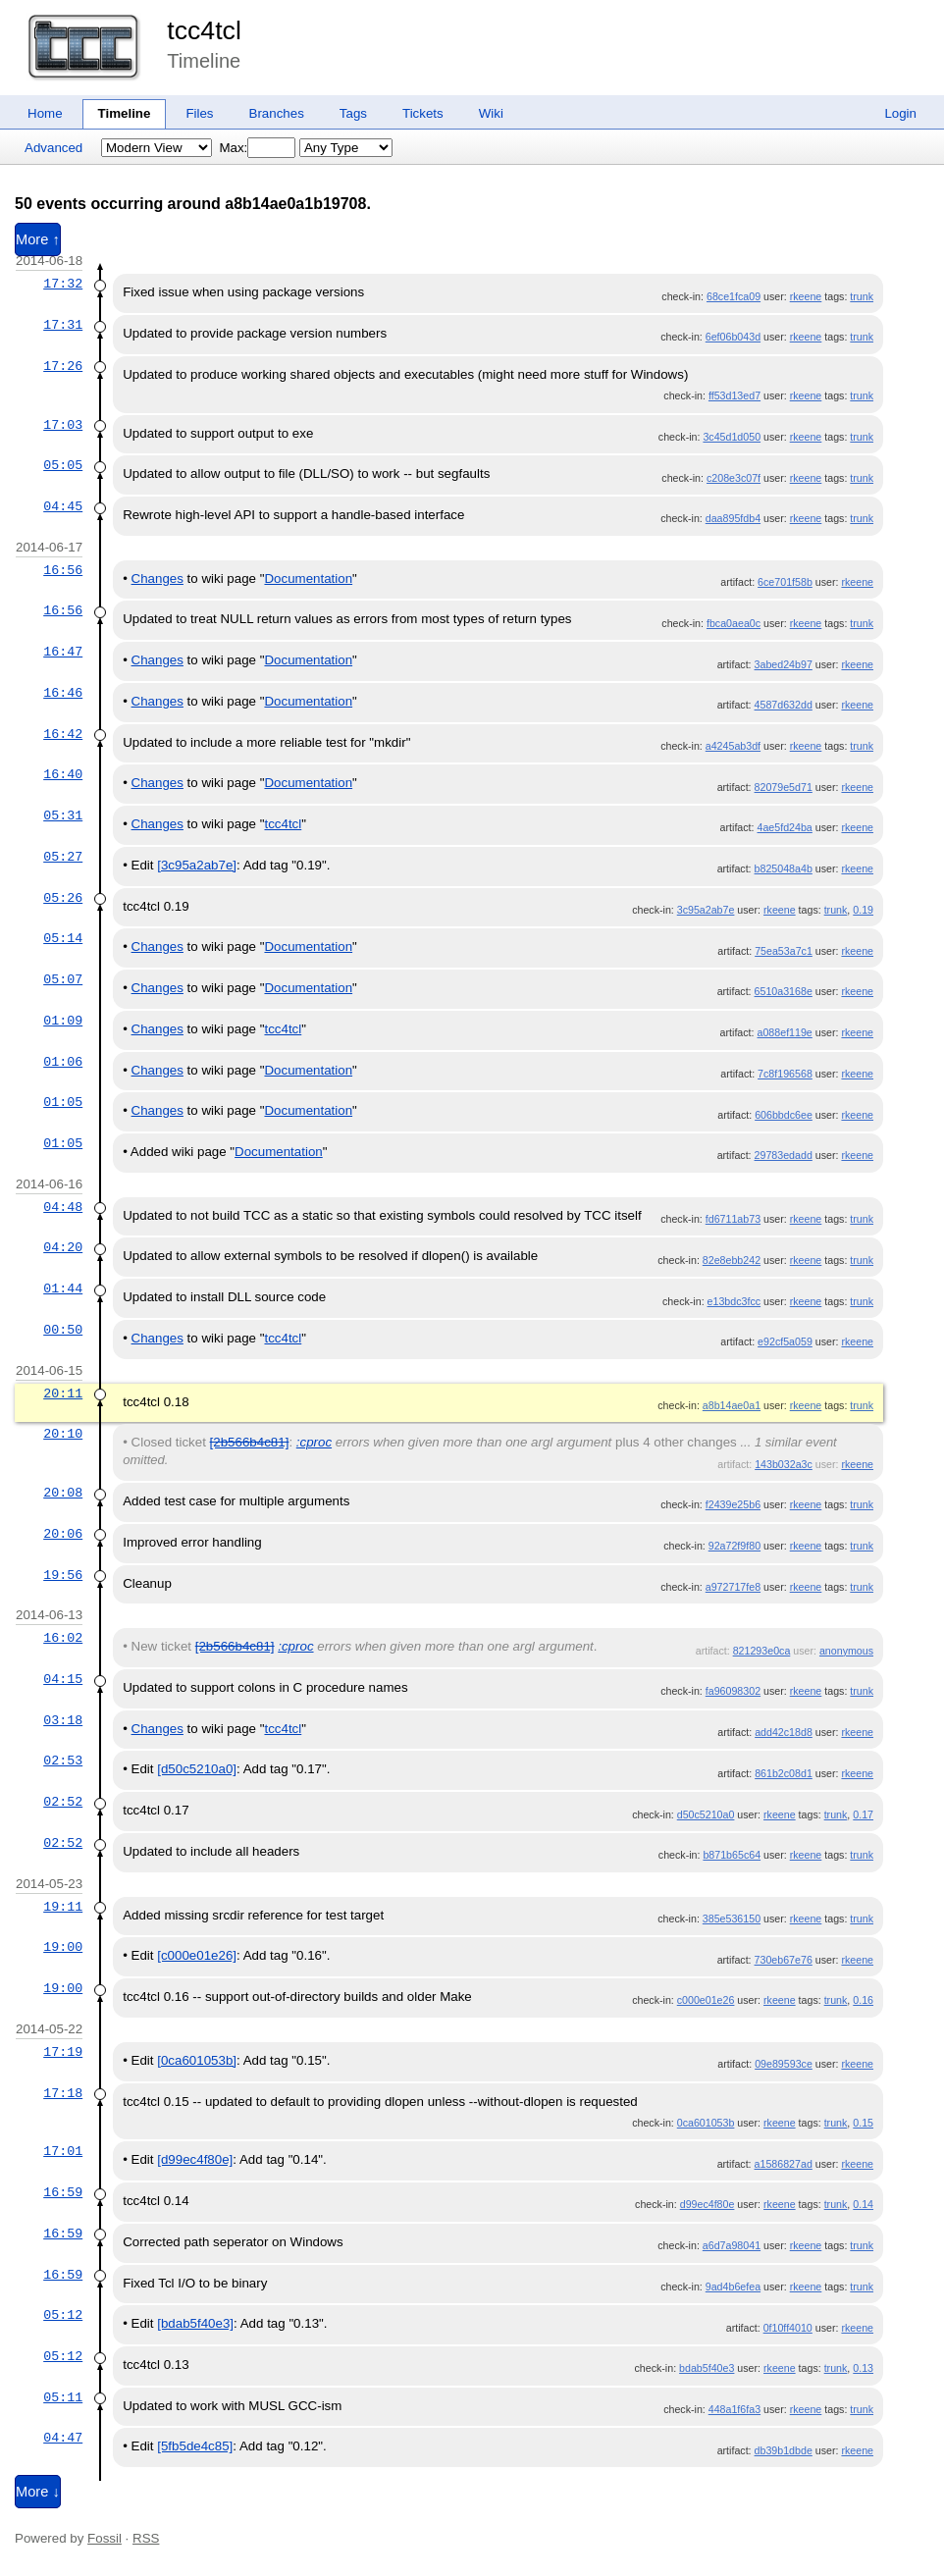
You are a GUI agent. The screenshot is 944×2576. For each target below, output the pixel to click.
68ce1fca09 (733, 296)
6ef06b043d (733, 336)
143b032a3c (784, 1464)
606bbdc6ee (784, 1115)
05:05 (62, 465)
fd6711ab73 (733, 1219)
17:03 (62, 425)
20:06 (62, 1534)
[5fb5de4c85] (195, 2446)
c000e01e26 (706, 2000)
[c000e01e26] (196, 1955)
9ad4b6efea (733, 2286)
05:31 (62, 815)
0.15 (863, 2123)
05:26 (62, 898)
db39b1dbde (784, 2450)
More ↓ (38, 2491)
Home (45, 113)
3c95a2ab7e (706, 910)
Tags (353, 113)
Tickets (423, 113)
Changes (157, 578)
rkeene (806, 296)
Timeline (124, 113)
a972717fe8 (733, 1587)
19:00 (62, 1947)
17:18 (62, 2093)
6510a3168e (784, 991)
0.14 (863, 2204)
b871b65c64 (731, 1855)
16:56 (62, 570)
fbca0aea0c (733, 623)
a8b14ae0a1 (731, 1405)
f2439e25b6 (733, 1504)
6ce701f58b (785, 582)
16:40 (62, 774)
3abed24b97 (784, 664)
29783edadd (784, 1155)
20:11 (62, 1393)
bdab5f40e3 (706, 2368)
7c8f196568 (785, 1073)
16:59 (62, 2192)
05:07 (62, 979)
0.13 (863, 2368)
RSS (145, 2538)
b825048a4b (784, 868)
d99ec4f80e (707, 2204)
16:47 (62, 651)
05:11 (62, 2397)
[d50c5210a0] (196, 1768)
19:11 (62, 1907)
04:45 (62, 506)
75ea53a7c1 (784, 951)
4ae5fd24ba (785, 827)
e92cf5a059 (785, 1341)
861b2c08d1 (784, 1773)
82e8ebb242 (731, 1260)
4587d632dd (784, 704)
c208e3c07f (733, 478)
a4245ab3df (733, 746)
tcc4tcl (204, 30)
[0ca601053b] (196, 2060)
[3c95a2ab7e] (196, 865)
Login (900, 113)
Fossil (104, 2538)
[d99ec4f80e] (195, 2159)
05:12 (62, 2315)
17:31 (62, 325)
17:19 (62, 2052)
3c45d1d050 (731, 437)
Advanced (53, 147)
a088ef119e (785, 1032)
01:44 (62, 1288)
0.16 (863, 2000)
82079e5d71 (784, 787)
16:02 (62, 1638)
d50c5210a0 (706, 1814)
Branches (276, 113)
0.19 (863, 910)
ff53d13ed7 (734, 395)
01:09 (62, 1020)
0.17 (863, 1814)
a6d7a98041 (731, 2245)
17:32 (62, 283)
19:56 (62, 1575)
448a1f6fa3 (734, 2409)
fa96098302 (733, 1691)
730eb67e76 (784, 1960)
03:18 (62, 1720)
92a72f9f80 (734, 1545)
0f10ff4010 (788, 2328)
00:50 (62, 1330)
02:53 (62, 1760)
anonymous (846, 1650)
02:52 (62, 1802)
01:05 (62, 1102)
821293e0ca (762, 1650)
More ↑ (38, 239)
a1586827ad (784, 2164)
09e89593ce (784, 2064)
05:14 (62, 938)
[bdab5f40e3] (195, 2323)
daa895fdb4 (733, 518)
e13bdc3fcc (734, 1301)
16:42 (62, 734)
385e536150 (731, 1918)
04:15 (62, 1679)
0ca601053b (706, 2123)
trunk (861, 296)
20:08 (62, 1492)
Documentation (308, 578)
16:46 (62, 693)
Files (199, 113)
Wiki (491, 113)
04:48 (62, 1207)
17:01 (62, 2151)
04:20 (62, 1247)
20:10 (62, 1434)
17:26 (62, 366)
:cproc (314, 1442)
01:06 (62, 1062)
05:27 (62, 857)
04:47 (62, 2437)
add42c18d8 (784, 1732)
